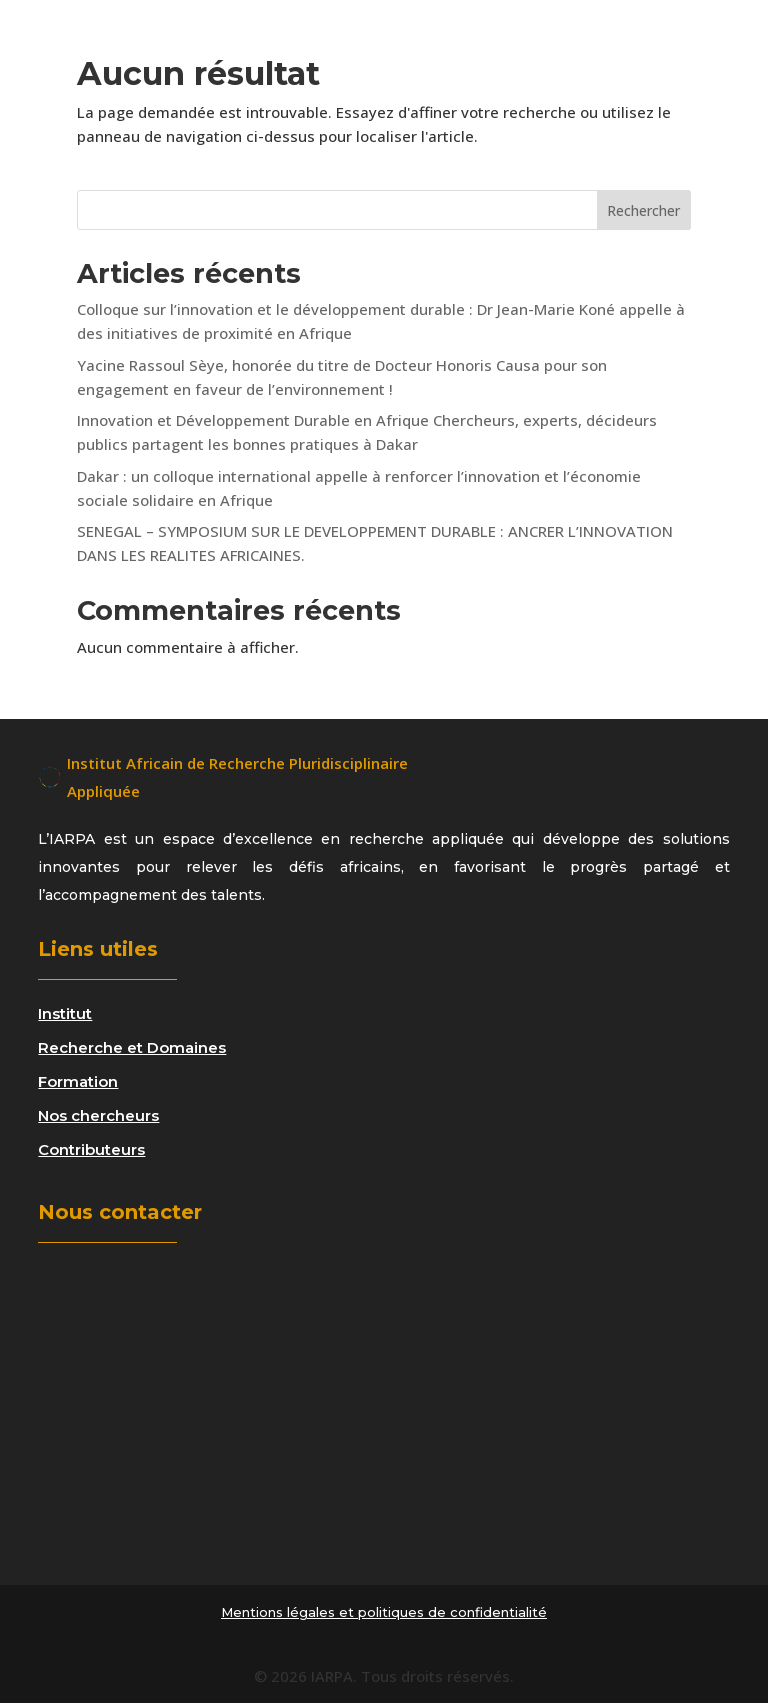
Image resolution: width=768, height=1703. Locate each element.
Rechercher (643, 210)
